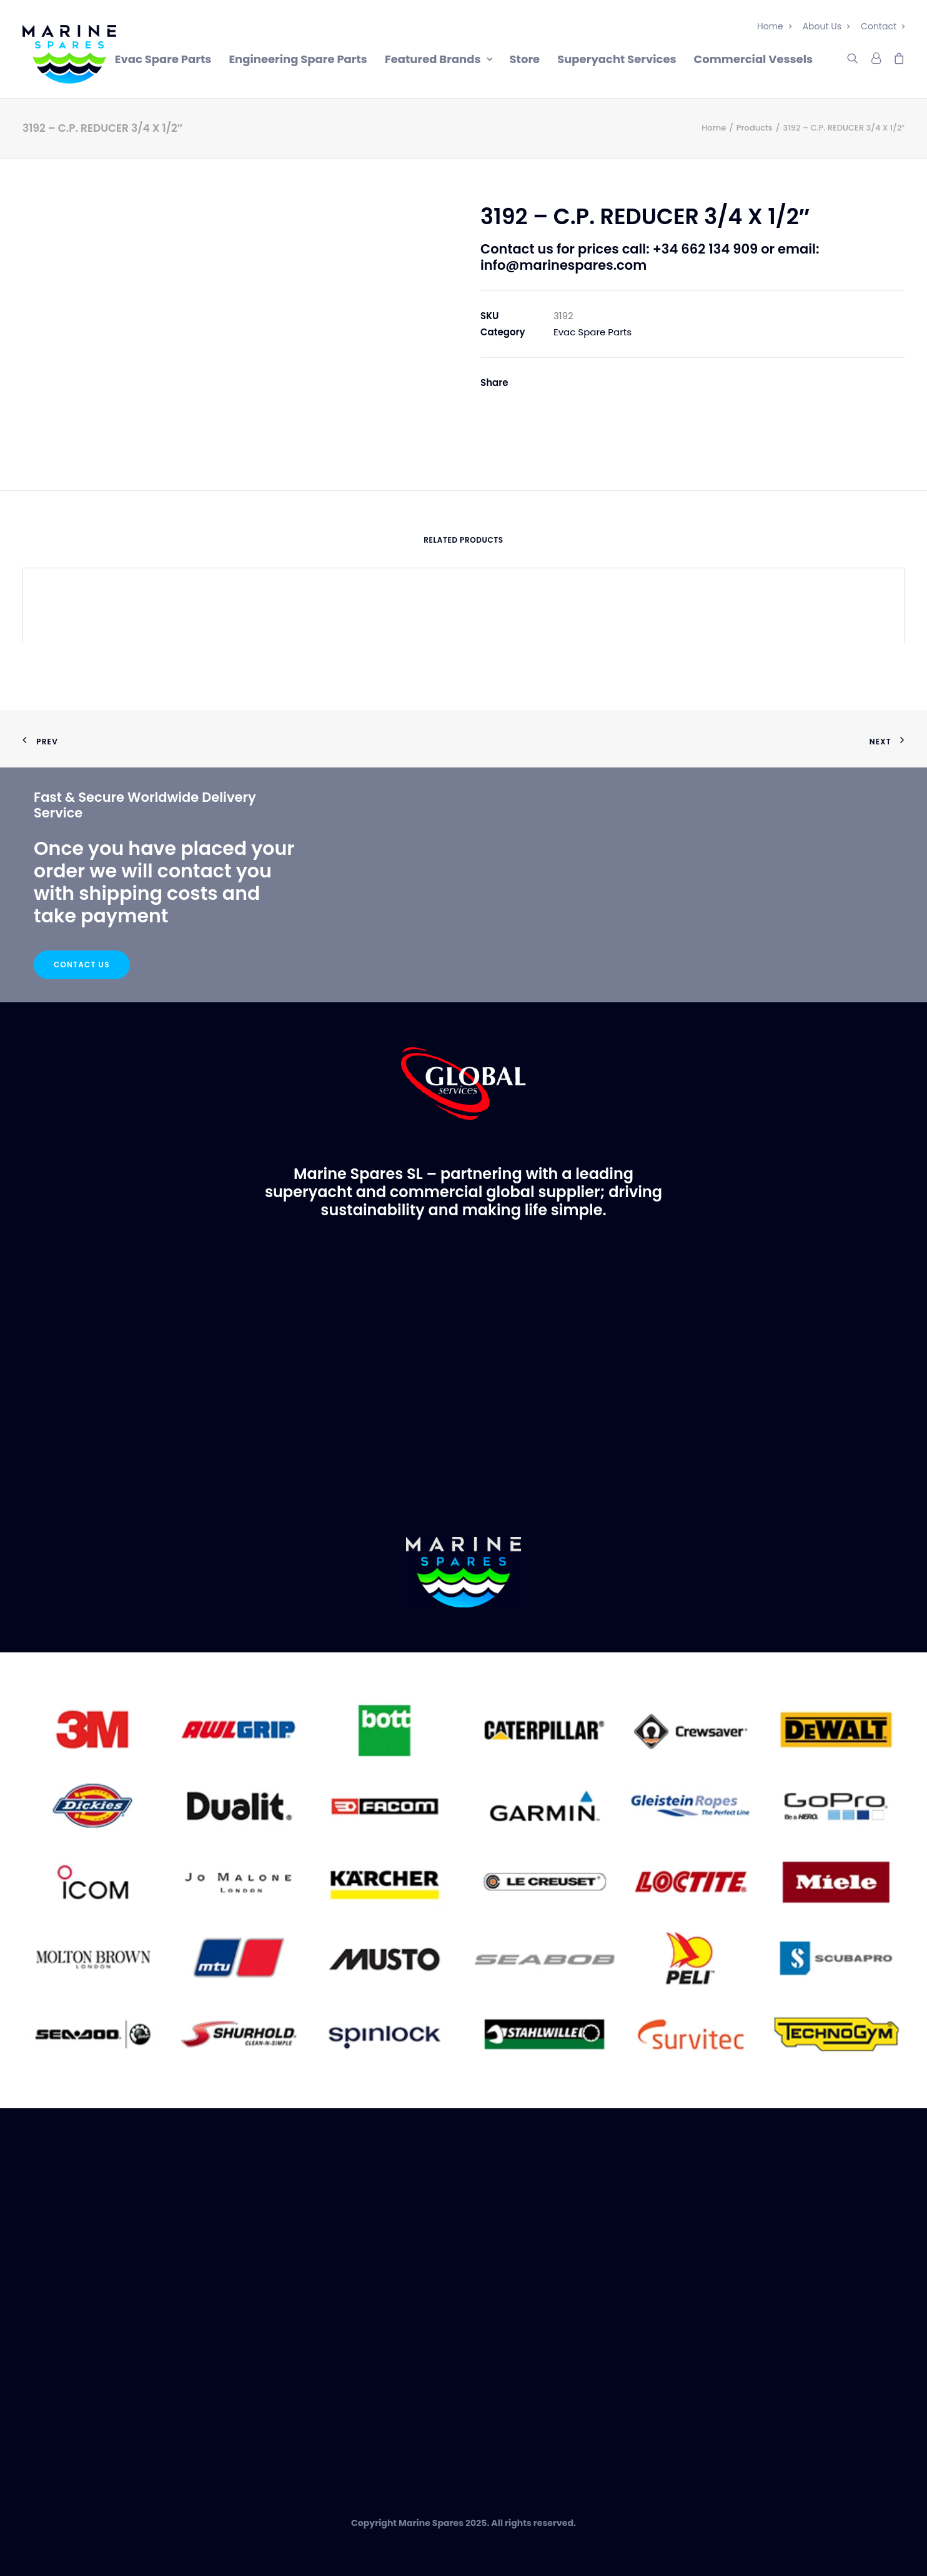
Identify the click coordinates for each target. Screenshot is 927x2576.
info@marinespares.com (563, 265)
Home (774, 26)
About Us (826, 26)
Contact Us (82, 964)
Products (754, 128)
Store (525, 59)
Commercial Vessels (753, 59)
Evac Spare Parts (163, 59)
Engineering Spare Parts (298, 59)
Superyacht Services (616, 59)
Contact (883, 26)
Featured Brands (438, 59)
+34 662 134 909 (705, 249)
